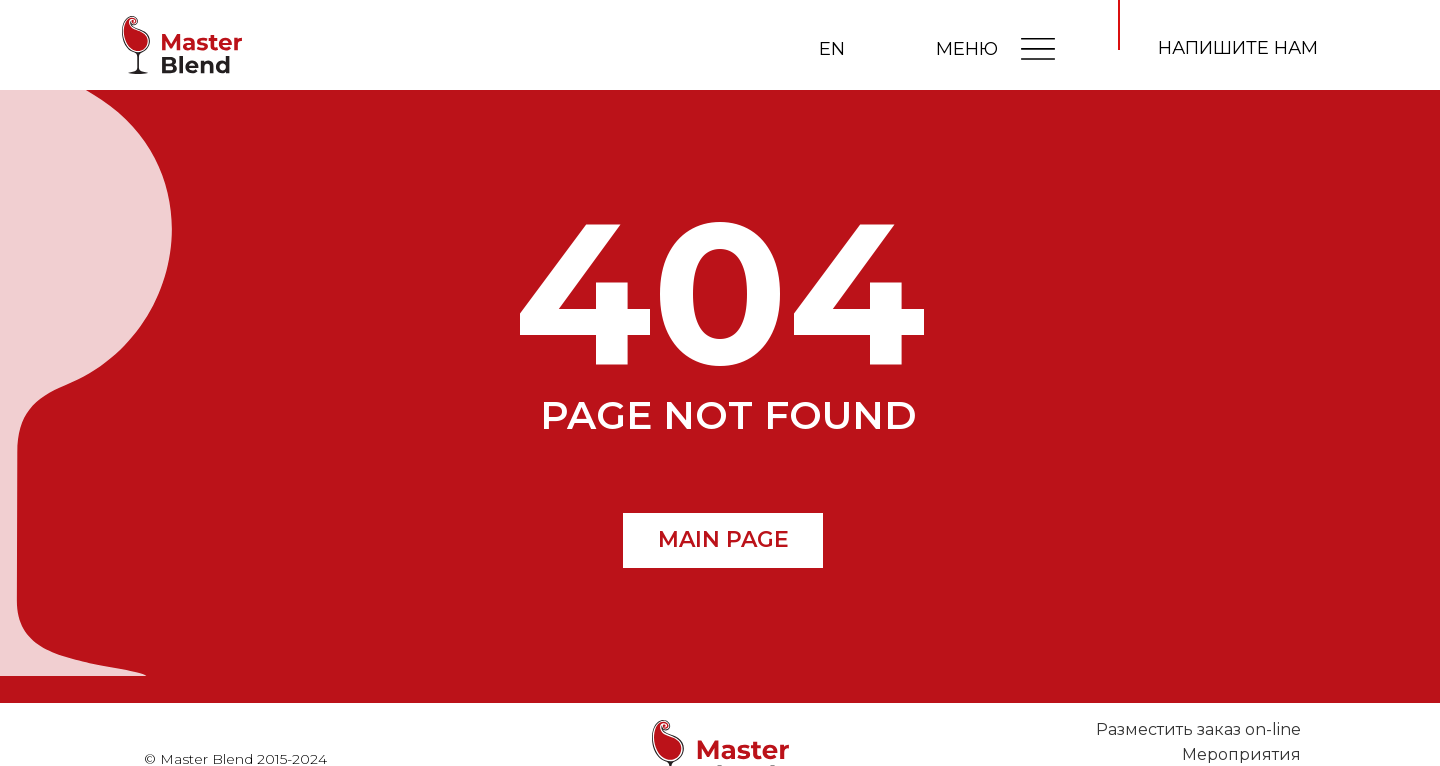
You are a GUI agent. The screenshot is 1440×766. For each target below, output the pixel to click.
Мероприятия (1241, 754)
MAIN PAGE (723, 539)
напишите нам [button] (1238, 48)
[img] (1038, 48)
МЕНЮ (967, 49)
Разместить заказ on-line (1198, 729)
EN (832, 49)
